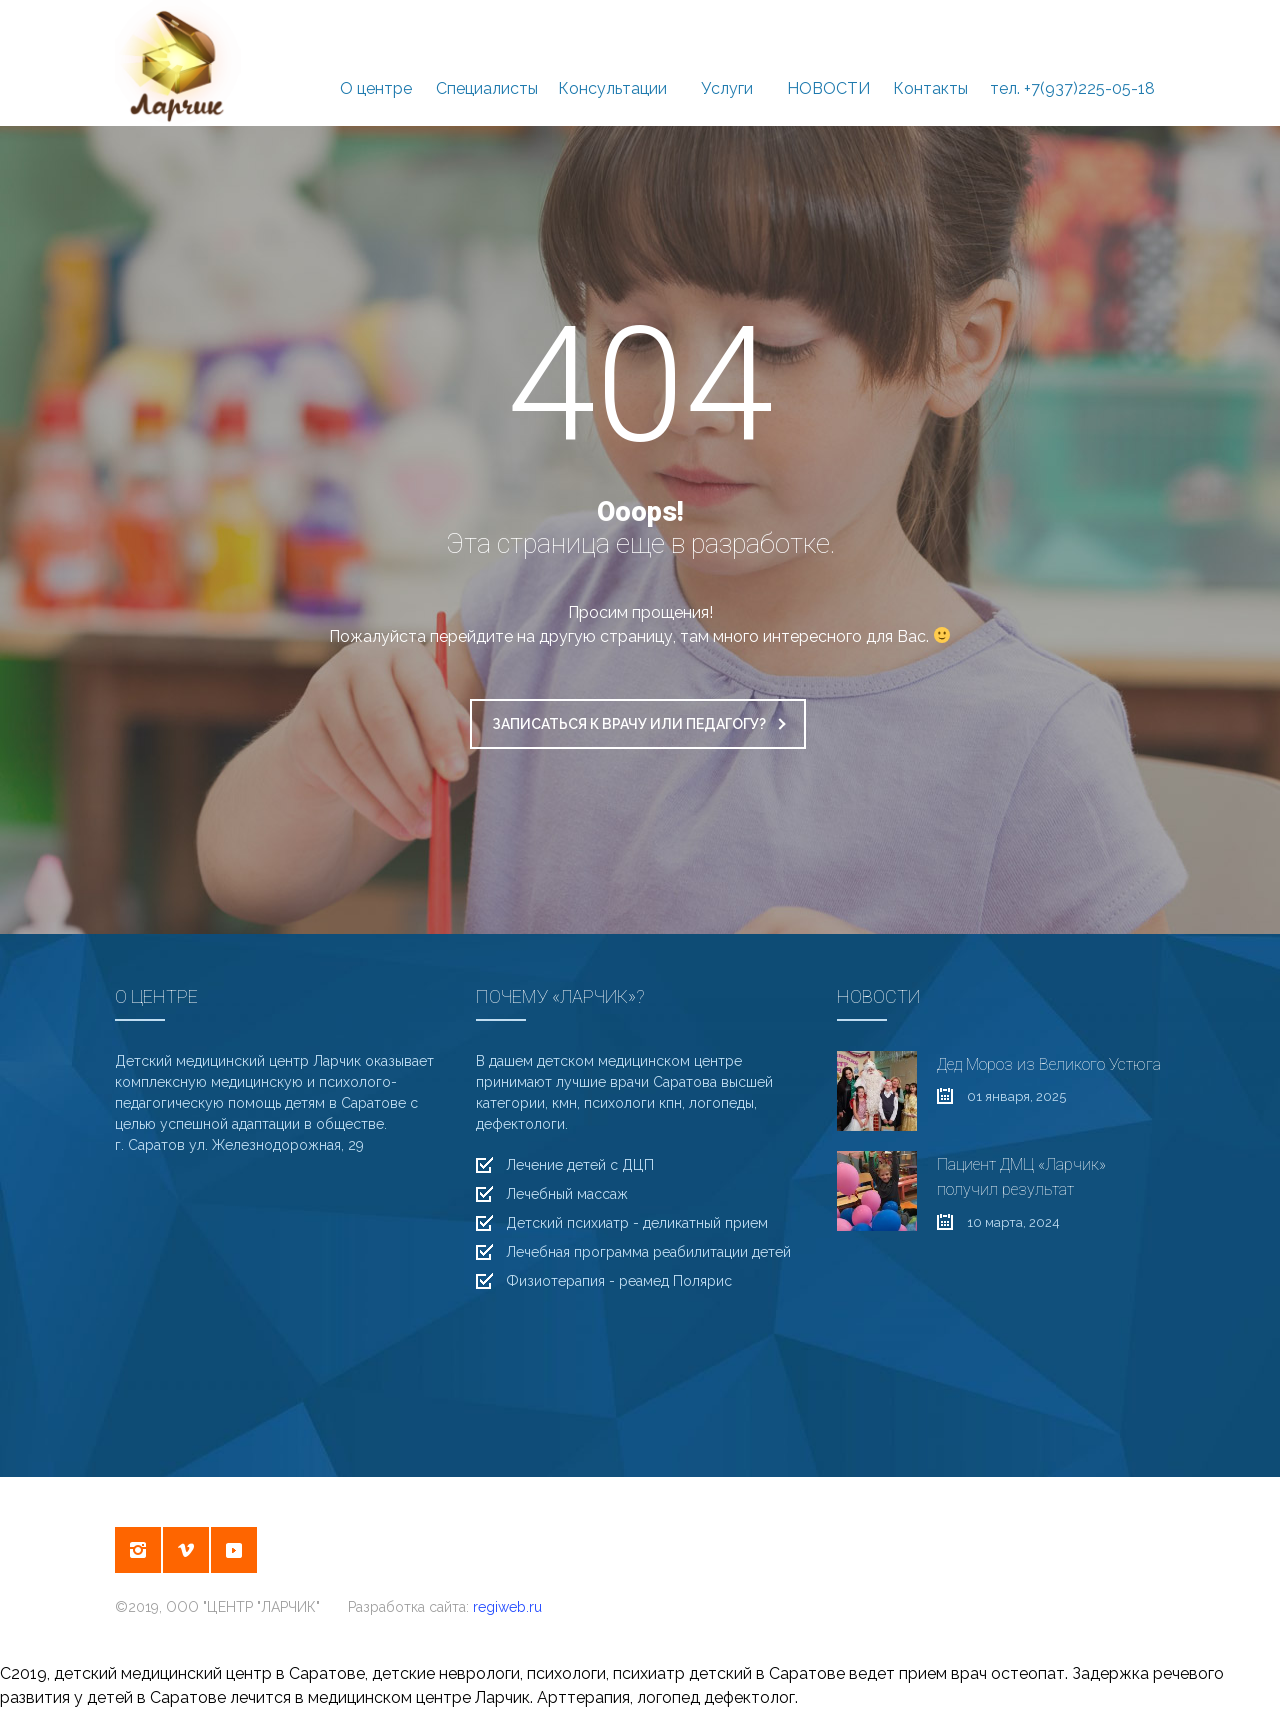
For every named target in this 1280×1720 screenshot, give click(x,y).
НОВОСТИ (828, 64)
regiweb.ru (507, 1607)
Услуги (727, 64)
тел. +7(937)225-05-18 (1072, 64)
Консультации (612, 64)
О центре (376, 64)
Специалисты (487, 64)
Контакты (930, 64)
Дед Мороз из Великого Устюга (1049, 1064)
